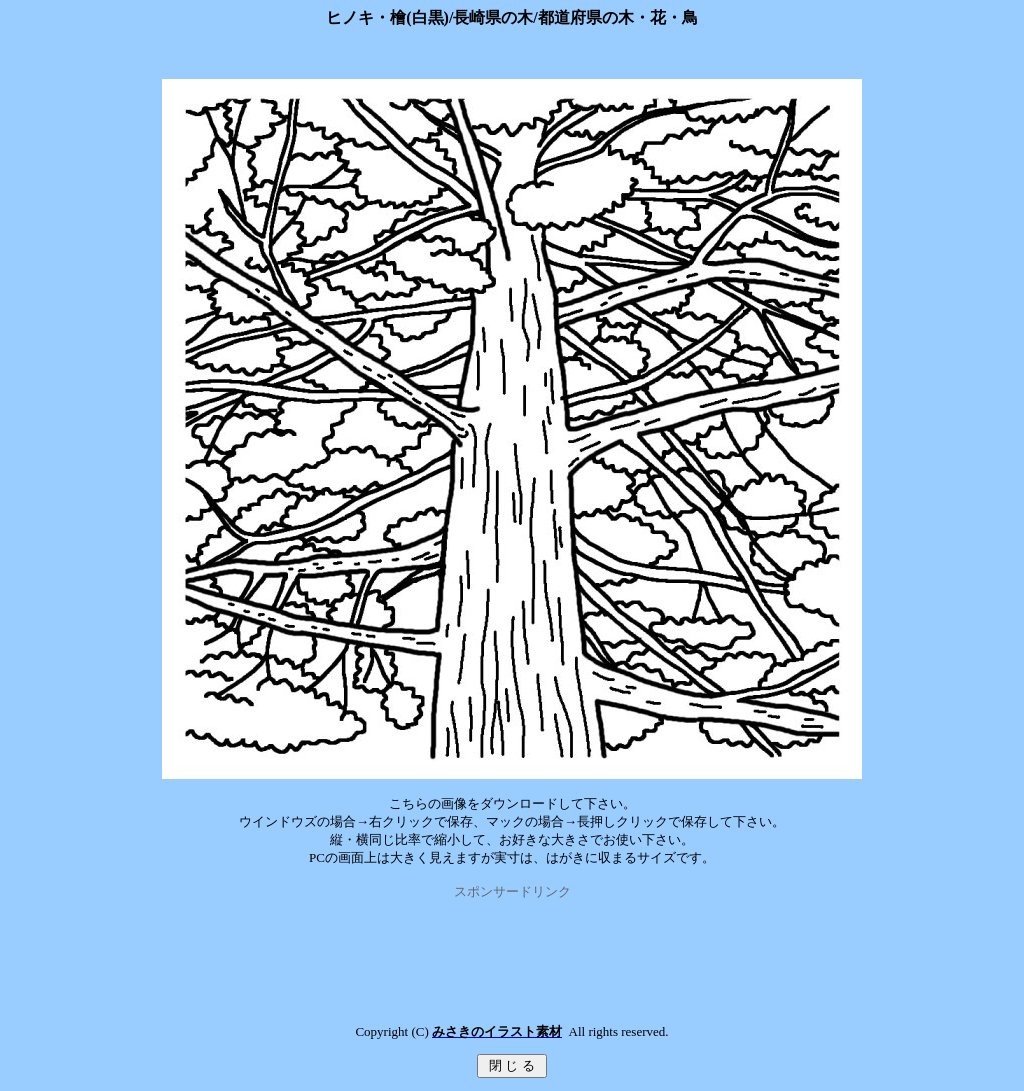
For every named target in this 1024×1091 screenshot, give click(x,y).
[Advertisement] (512, 946)
